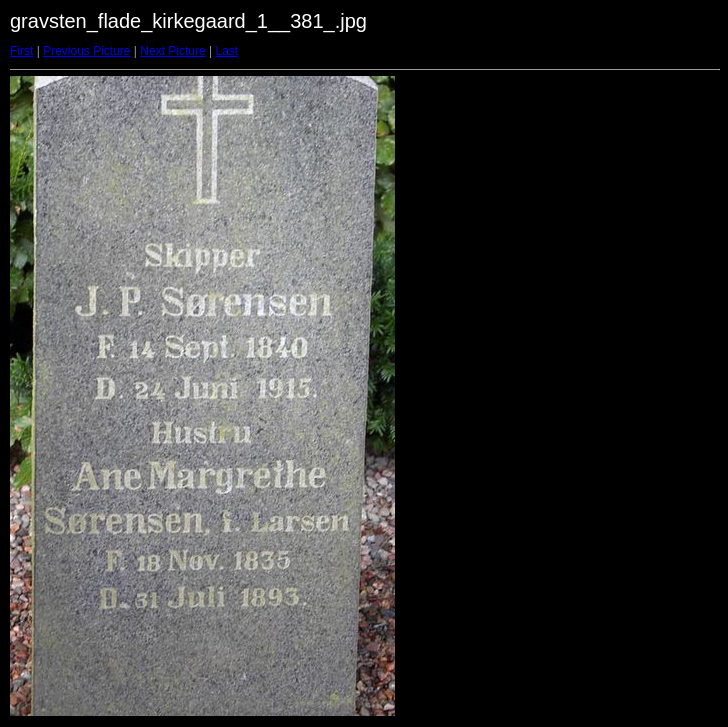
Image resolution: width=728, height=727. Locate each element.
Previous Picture (86, 51)
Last (226, 51)
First (21, 51)
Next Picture (172, 51)
